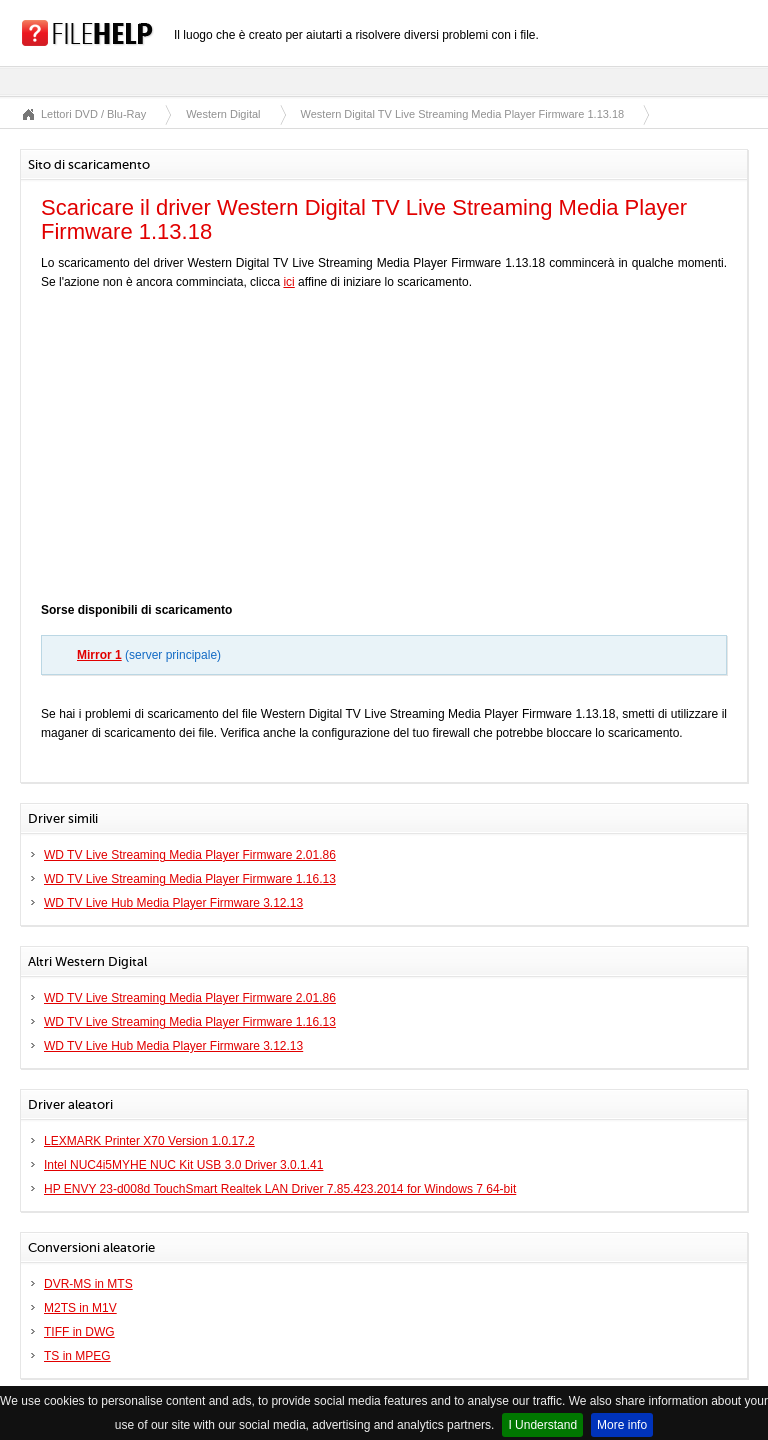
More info (622, 1425)
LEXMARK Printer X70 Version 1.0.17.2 (149, 1141)
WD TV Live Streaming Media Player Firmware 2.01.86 (190, 855)
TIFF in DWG (79, 1332)
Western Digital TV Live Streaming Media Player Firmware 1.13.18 (463, 114)
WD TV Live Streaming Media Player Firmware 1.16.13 (190, 879)
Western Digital (223, 114)
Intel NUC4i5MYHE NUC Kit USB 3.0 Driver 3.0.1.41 (183, 1165)
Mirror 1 (99, 655)
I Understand (542, 1425)
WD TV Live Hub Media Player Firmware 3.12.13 (173, 903)
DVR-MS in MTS (88, 1284)
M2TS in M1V (80, 1308)
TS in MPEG (77, 1356)
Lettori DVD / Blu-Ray (93, 114)
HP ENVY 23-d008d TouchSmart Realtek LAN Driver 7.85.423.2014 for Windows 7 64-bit (280, 1189)
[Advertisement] (384, 451)
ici (288, 282)
